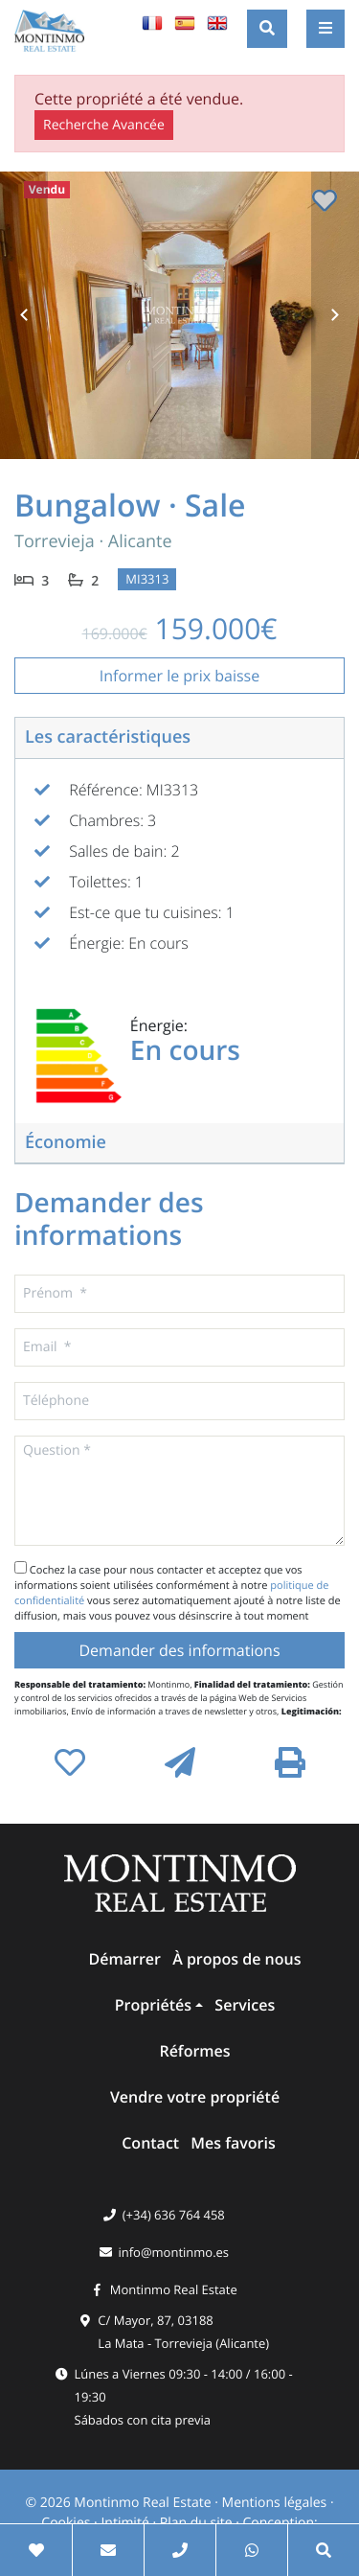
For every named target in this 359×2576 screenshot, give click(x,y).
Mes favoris (233, 2142)
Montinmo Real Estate (173, 2289)
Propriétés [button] (153, 2004)
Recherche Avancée (104, 125)
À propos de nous (236, 1958)
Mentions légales (274, 2503)
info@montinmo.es (173, 2252)
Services (244, 2004)
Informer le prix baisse (179, 675)
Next (335, 315)
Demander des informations (179, 1650)
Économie (65, 1142)
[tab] (179, 738)
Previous (24, 315)
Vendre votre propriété (195, 2096)
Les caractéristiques (108, 736)
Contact (150, 2142)
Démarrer (125, 1958)
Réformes (194, 2050)
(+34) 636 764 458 (174, 2214)
